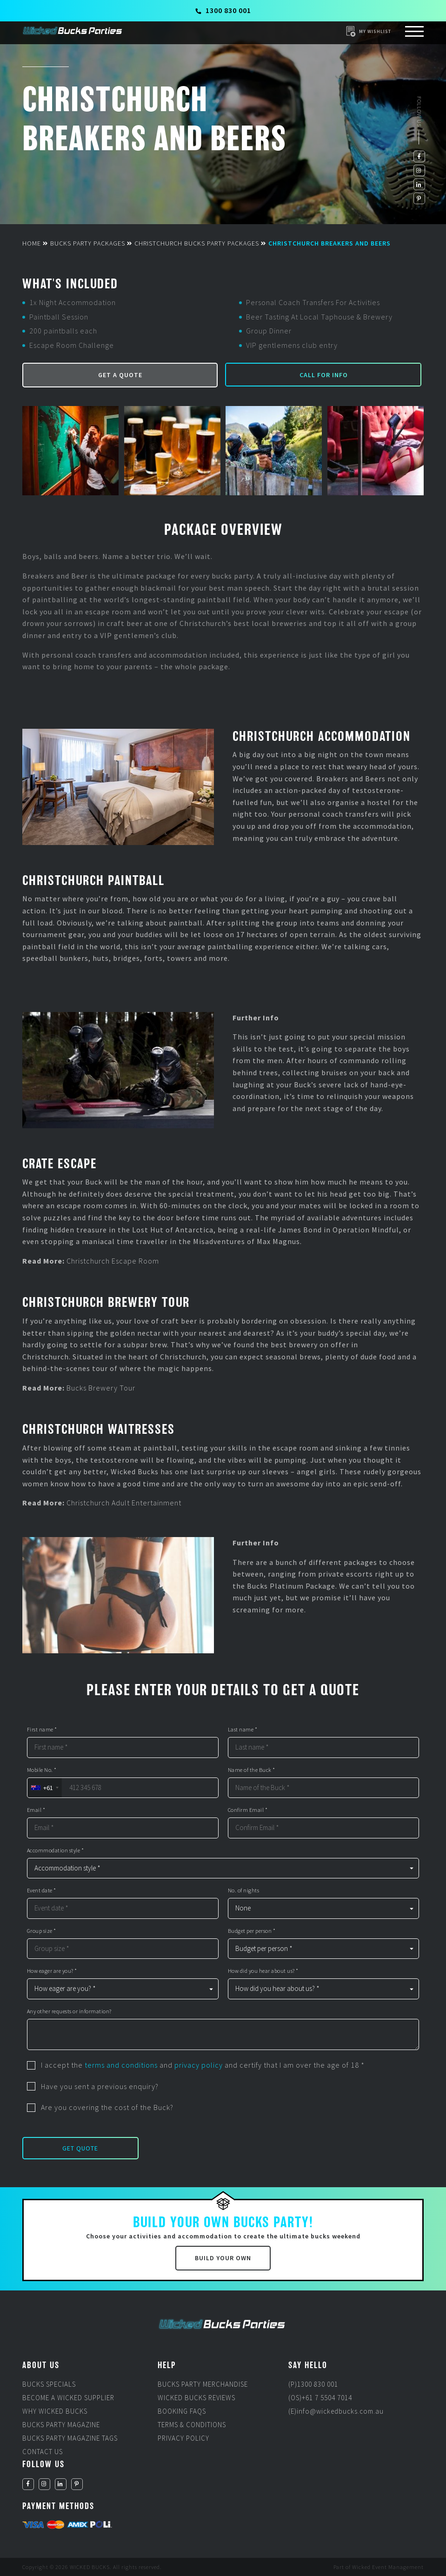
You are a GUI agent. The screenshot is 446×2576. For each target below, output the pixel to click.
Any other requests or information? (69, 2011)
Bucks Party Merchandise (203, 2384)
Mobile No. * (42, 1770)
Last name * (243, 1729)
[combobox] (44, 1788)
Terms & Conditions (192, 2424)
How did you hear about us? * (263, 1971)
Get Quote (80, 2148)
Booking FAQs (182, 2411)
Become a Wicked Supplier (68, 2397)
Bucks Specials (49, 2384)
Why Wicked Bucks (54, 2411)
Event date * (41, 1890)
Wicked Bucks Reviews (196, 2397)
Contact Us (42, 2451)
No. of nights (244, 1890)
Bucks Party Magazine (61, 2424)
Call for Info (324, 375)
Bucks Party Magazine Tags (70, 2438)
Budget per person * (252, 1931)
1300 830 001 (223, 10)
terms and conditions (121, 2065)
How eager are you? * (52, 1971)
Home (31, 243)
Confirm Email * (248, 1810)
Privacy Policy (183, 2438)
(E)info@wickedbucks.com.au (336, 2411)
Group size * (41, 1931)
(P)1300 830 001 (313, 2384)
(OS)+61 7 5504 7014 (320, 2397)
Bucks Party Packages (87, 243)
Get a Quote (120, 375)
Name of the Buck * (251, 1770)
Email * (36, 1810)
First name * (42, 1729)
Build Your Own (223, 2258)
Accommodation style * (55, 1850)
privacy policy (198, 2065)
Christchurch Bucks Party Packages (196, 243)
